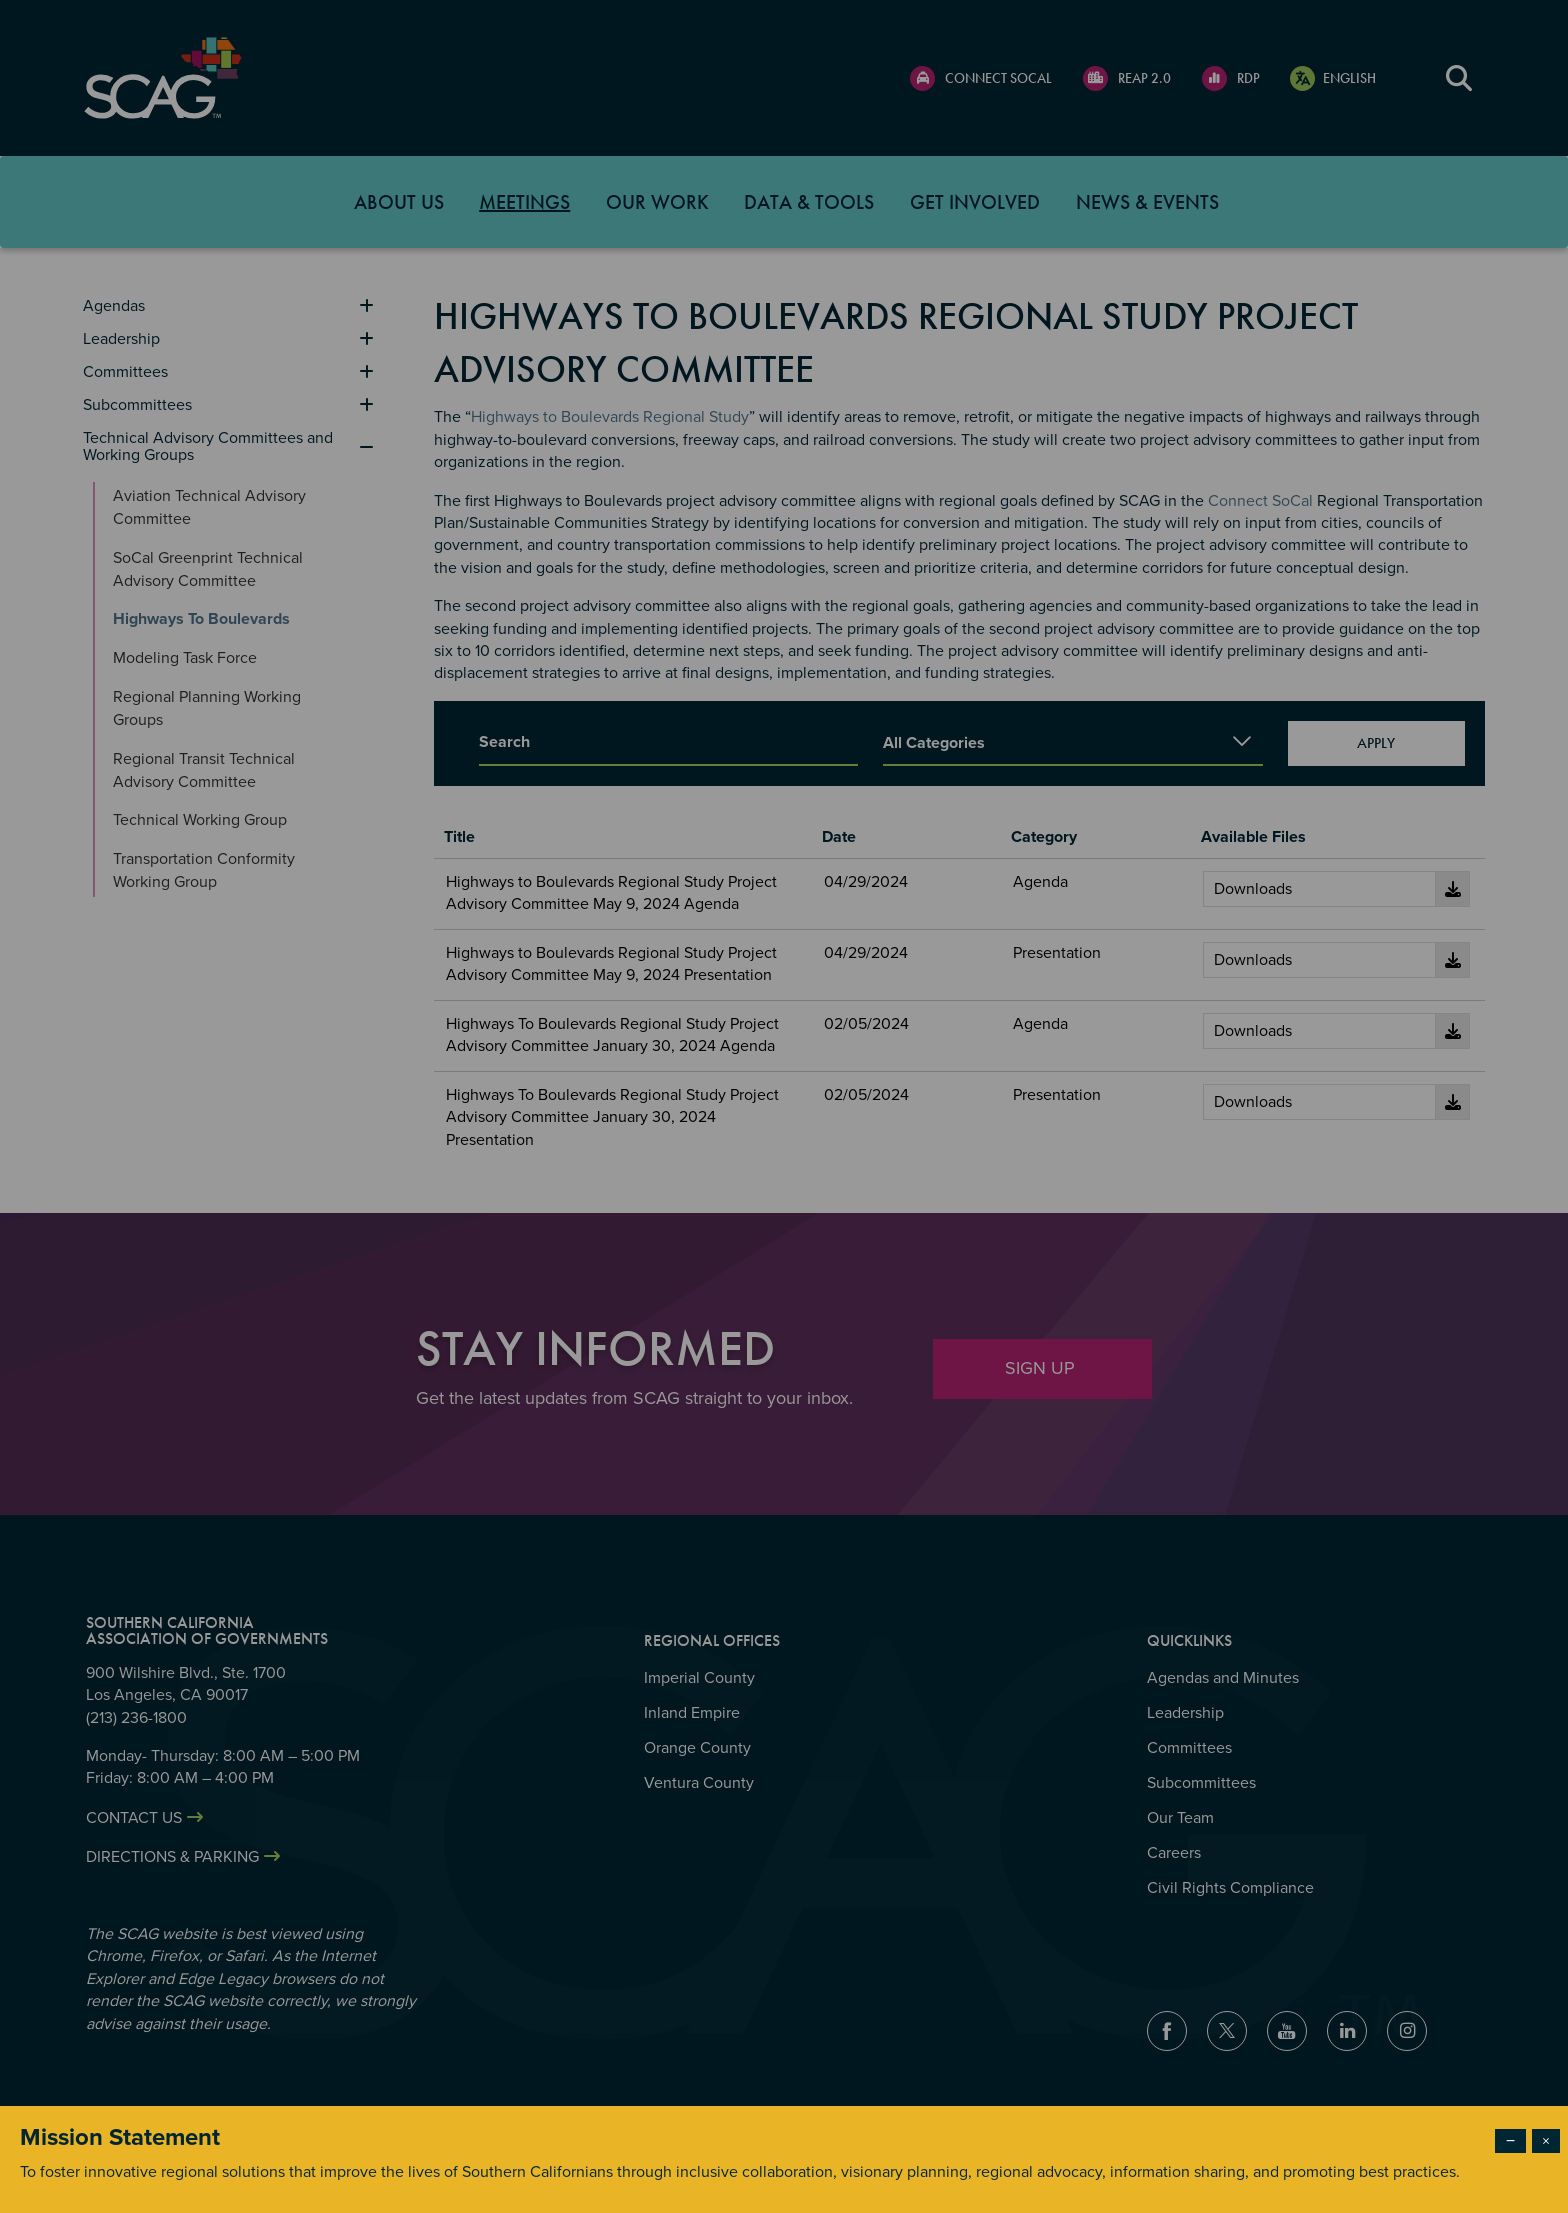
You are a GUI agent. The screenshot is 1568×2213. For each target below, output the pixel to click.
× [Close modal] (1546, 2141)
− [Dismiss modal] (1510, 2141)
